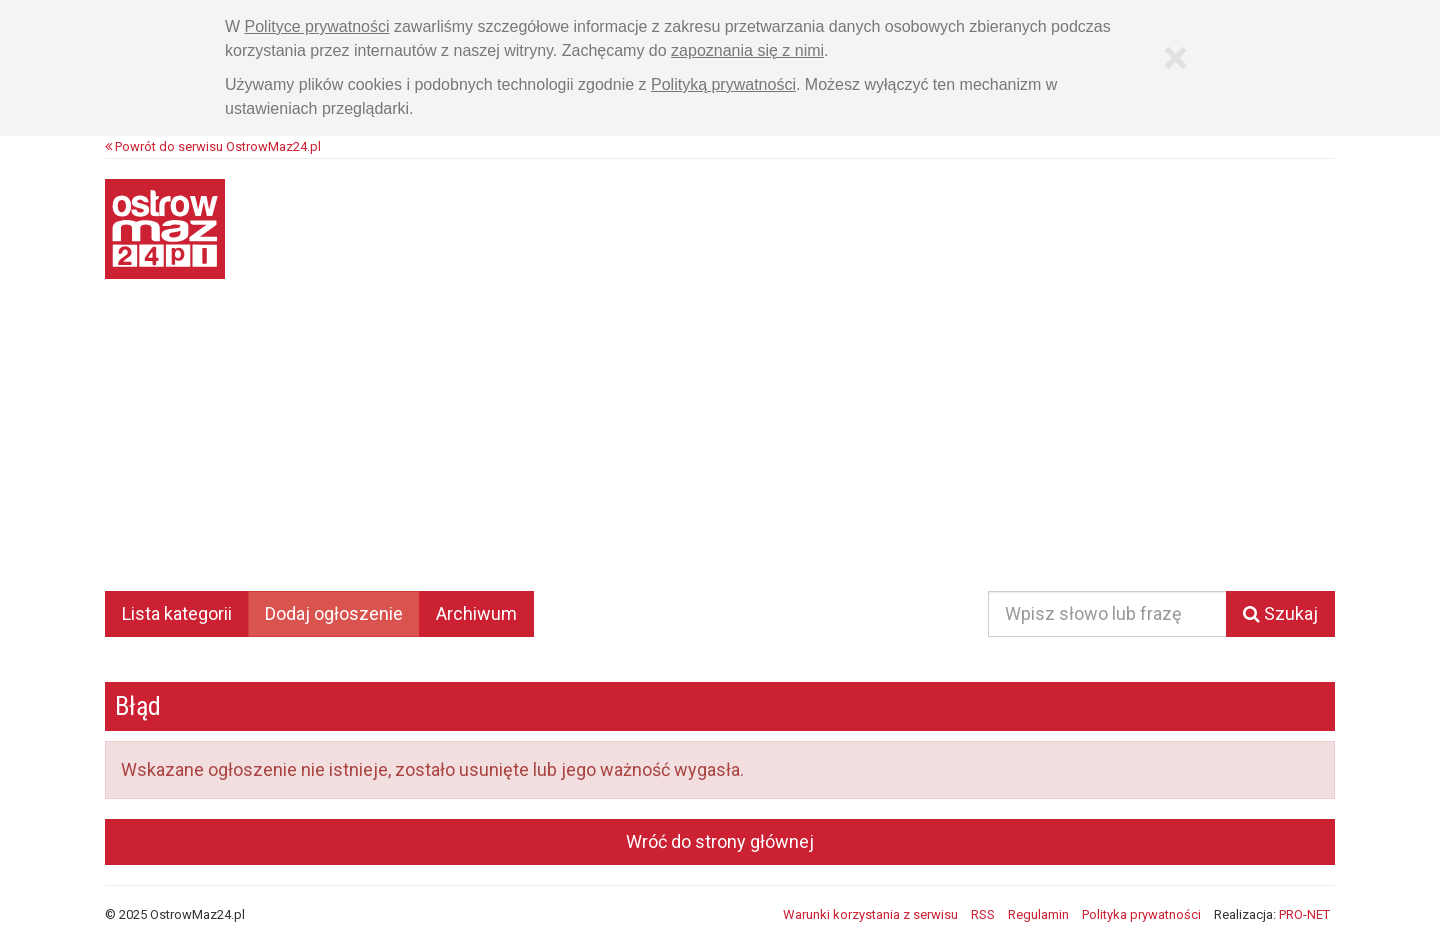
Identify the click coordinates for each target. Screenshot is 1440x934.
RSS (983, 914)
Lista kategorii (177, 613)
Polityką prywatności (723, 84)
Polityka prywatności (1141, 914)
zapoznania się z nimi (747, 50)
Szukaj (1280, 613)
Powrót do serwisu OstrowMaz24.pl (213, 146)
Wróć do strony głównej (720, 841)
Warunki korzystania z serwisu (870, 914)
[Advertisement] (720, 449)
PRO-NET (1304, 914)
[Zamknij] (1175, 58)
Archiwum (476, 613)
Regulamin (1038, 914)
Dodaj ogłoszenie (334, 613)
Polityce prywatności (317, 26)
